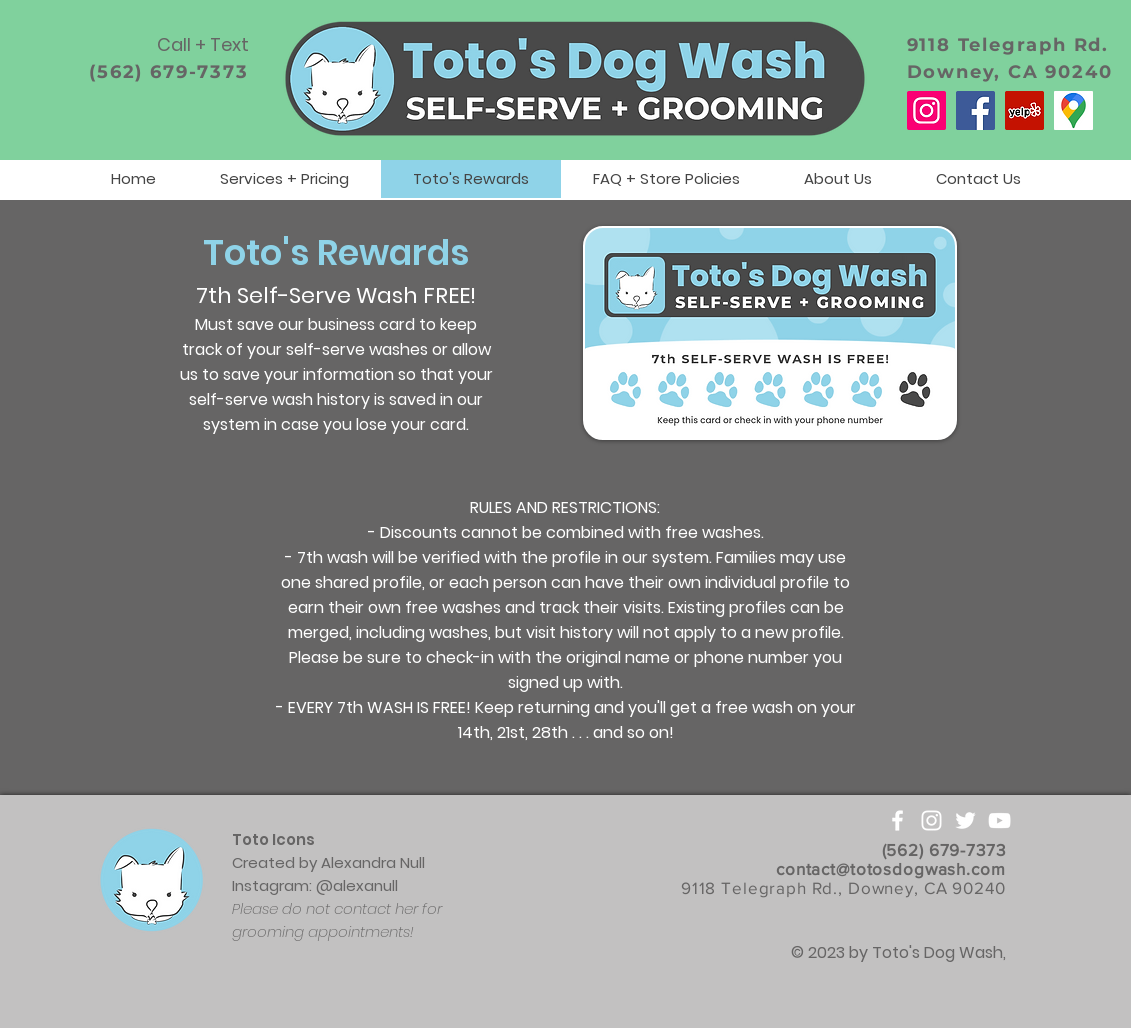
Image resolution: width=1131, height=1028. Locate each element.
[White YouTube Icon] (999, 820)
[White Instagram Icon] (931, 820)
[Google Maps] (1073, 110)
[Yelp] (1024, 110)
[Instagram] (926, 110)
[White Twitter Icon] (965, 820)
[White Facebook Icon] (897, 820)
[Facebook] (975, 110)
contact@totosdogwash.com (890, 868)
